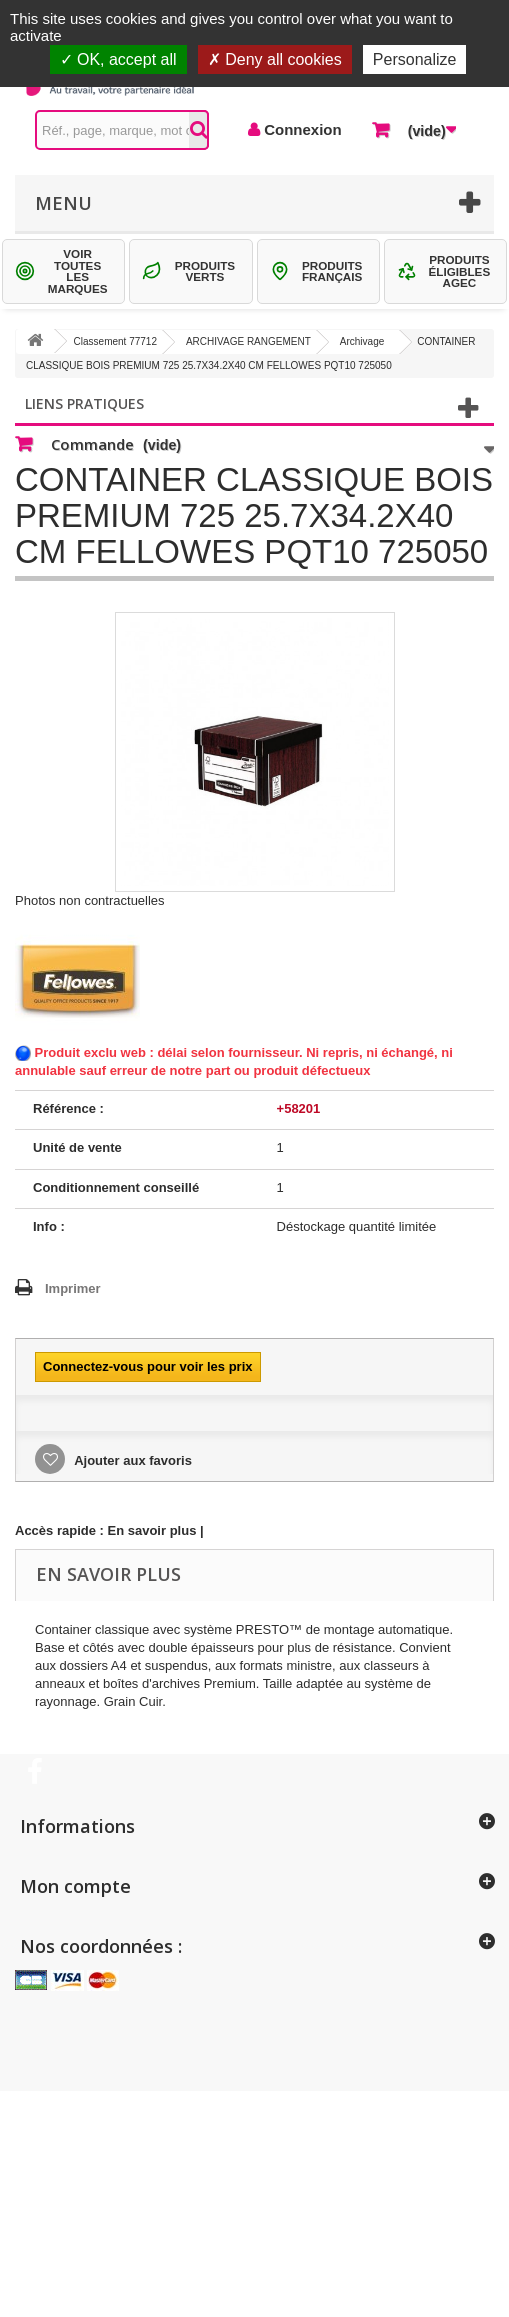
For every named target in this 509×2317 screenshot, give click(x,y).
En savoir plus (152, 1530)
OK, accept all (118, 59)
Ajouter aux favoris (131, 1460)
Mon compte (75, 1886)
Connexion (301, 129)
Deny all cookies (275, 59)
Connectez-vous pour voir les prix (148, 1366)
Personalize (415, 59)
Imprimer (73, 1288)
